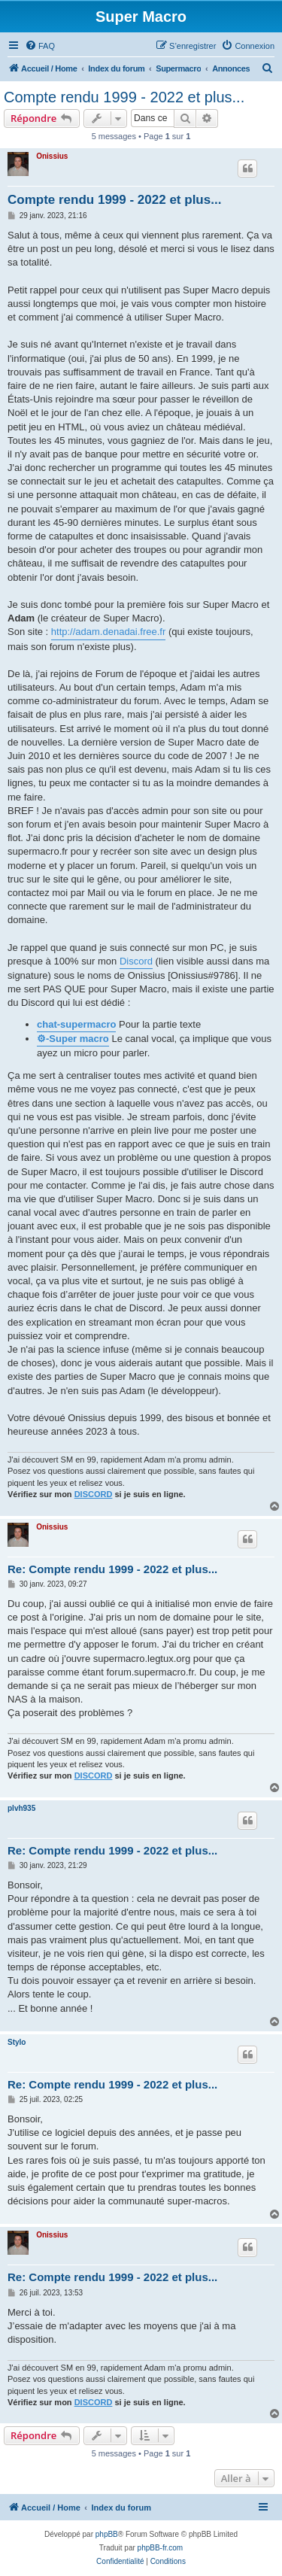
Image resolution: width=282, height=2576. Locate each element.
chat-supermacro (76, 1024)
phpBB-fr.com (160, 2548)
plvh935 (21, 1808)
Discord (136, 961)
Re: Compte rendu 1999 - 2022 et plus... (112, 1569)
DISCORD (93, 1494)
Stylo (17, 2042)
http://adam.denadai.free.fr (108, 631)
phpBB (107, 2534)
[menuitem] (40, 46)
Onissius (52, 156)
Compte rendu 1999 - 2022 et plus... (124, 97)
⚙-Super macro (73, 1038)
